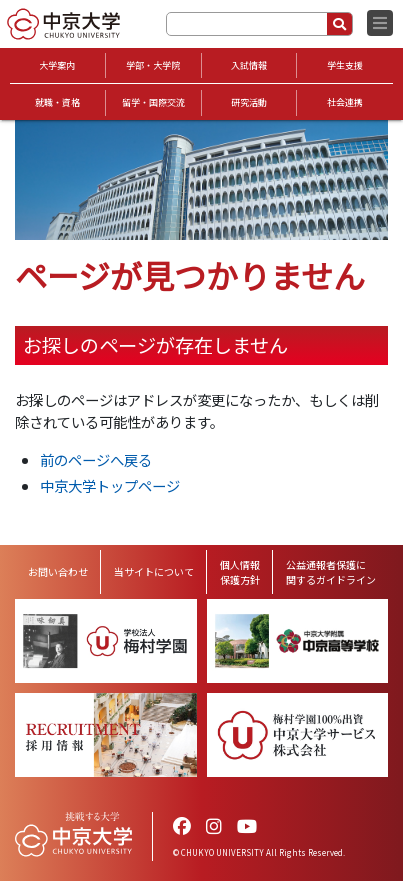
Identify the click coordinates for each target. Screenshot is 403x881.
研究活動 (249, 102)
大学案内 (57, 65)
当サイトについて (154, 571)
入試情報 (249, 65)
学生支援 (345, 65)
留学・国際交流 (153, 102)
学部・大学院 (153, 65)
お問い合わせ (58, 571)
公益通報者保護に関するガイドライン (331, 572)
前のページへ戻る (96, 459)
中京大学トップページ (110, 485)
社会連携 (345, 102)
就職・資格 (57, 102)
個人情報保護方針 (240, 572)
